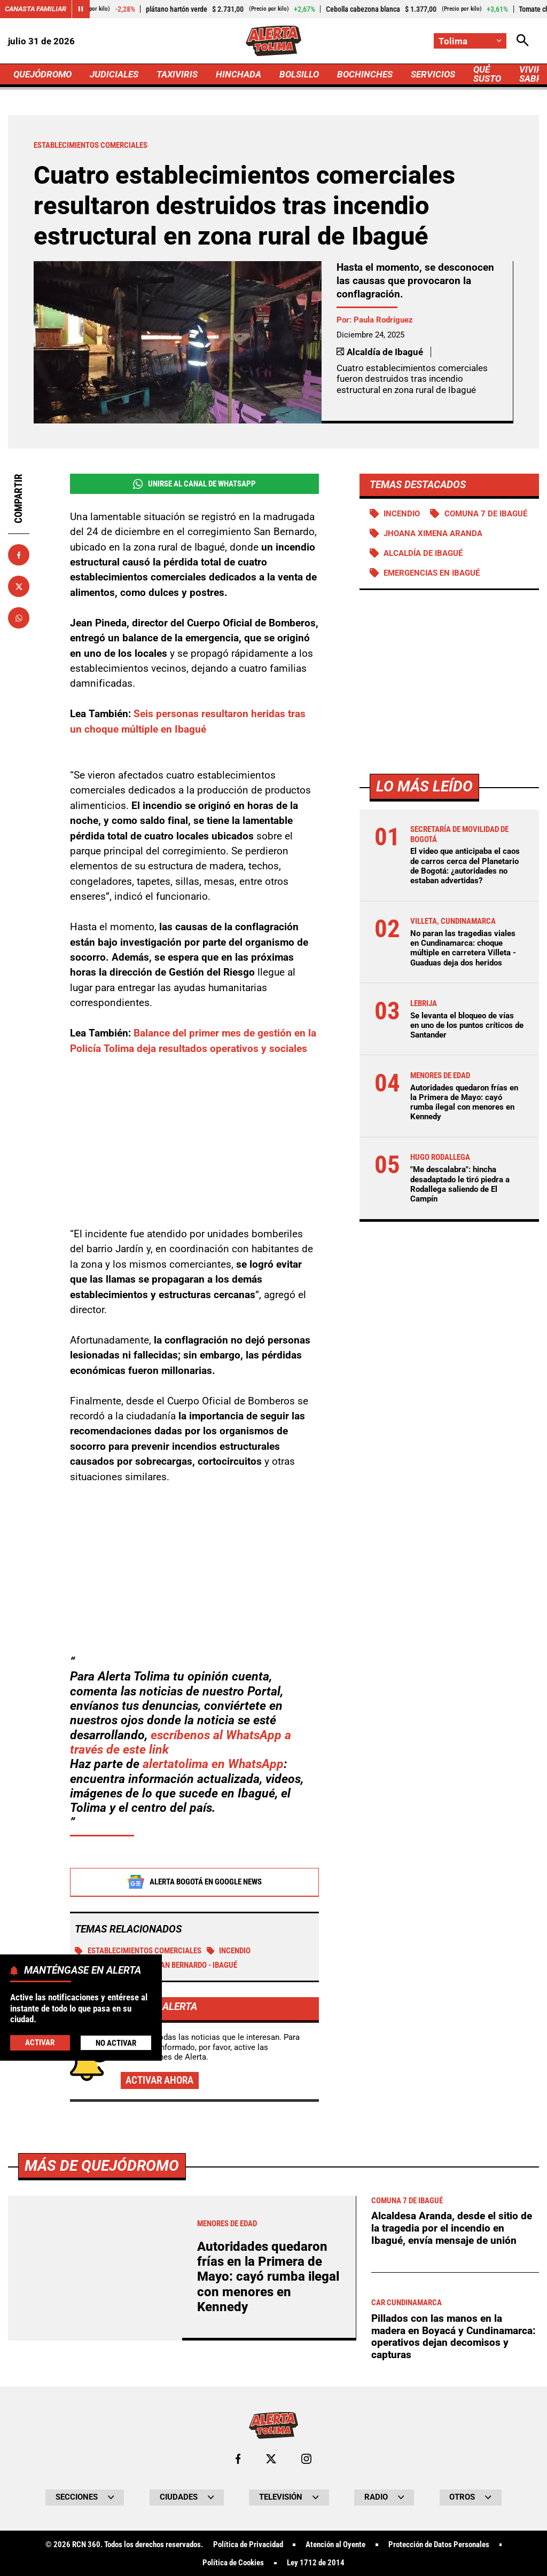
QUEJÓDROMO (42, 74)
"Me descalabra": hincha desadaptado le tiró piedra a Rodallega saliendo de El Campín (460, 1184)
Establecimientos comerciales (138, 1951)
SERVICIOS (433, 74)
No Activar (116, 2043)
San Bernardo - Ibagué (191, 1965)
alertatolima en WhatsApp (213, 1764)
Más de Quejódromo (102, 2463)
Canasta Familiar (35, 9)
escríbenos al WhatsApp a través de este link (180, 1743)
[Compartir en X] (18, 586)
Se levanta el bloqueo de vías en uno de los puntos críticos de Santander (466, 1025)
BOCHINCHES (365, 74)
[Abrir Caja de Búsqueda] (523, 41)
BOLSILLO (299, 74)
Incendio (229, 1951)
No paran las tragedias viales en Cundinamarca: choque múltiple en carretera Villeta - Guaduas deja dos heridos (463, 948)
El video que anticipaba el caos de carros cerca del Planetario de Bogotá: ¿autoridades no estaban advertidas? (465, 865)
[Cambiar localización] (470, 41)
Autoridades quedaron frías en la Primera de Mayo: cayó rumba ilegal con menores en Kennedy (464, 1102)
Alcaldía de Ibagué (423, 553)
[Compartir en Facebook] (18, 555)
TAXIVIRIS (177, 74)
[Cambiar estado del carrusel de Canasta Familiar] (81, 9)
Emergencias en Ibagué (432, 573)
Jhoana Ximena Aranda (433, 533)
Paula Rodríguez (383, 320)
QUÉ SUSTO (487, 74)
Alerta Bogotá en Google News (194, 1882)
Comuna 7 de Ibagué (485, 514)
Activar (39, 2042)
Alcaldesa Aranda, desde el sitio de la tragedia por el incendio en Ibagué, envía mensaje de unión (451, 2526)
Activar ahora (159, 2081)
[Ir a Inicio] (274, 41)
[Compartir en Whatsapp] (18, 618)
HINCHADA (238, 74)
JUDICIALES (114, 74)
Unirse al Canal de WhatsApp (194, 484)
